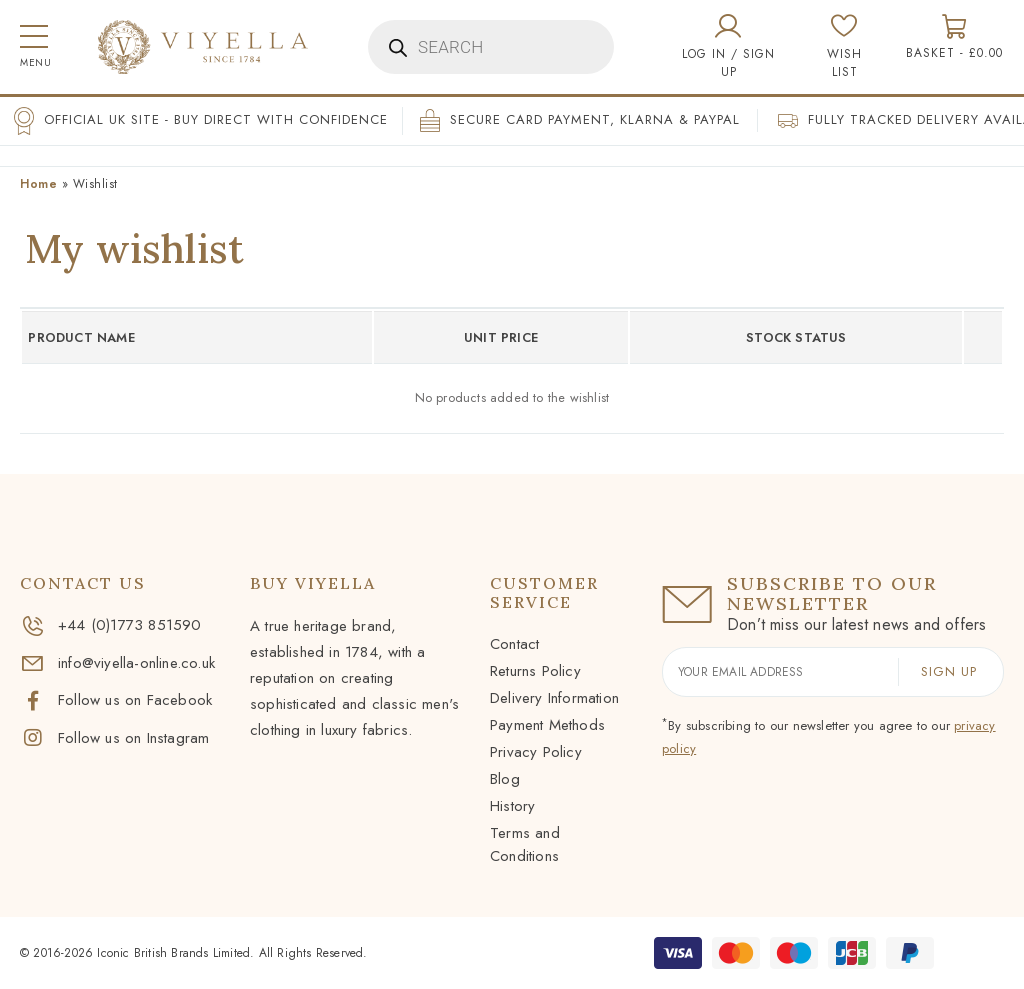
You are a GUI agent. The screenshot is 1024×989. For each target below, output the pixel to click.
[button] (34, 47)
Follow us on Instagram (114, 738)
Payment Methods (547, 725)
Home (38, 184)
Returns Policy (535, 671)
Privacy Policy (536, 752)
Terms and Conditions (525, 844)
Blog (505, 779)
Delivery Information (554, 698)
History (512, 806)
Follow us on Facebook (116, 700)
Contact (514, 644)
